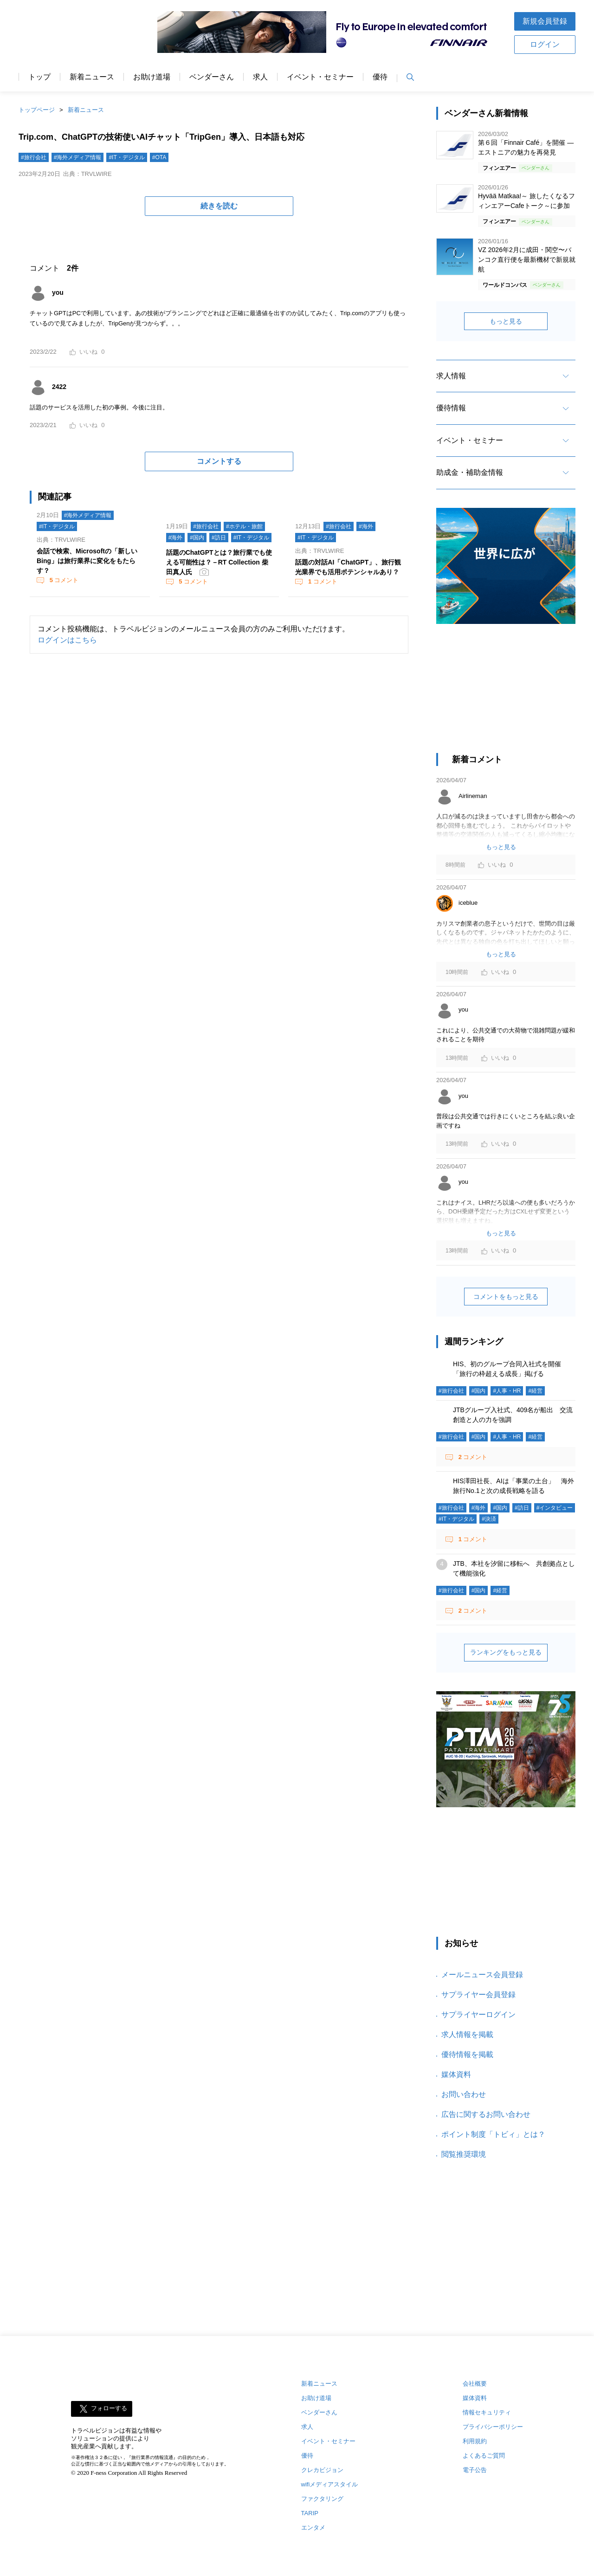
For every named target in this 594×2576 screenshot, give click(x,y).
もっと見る (506, 321)
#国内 (197, 537)
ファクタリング (322, 2498)
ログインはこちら (67, 640)
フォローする (109, 2408)
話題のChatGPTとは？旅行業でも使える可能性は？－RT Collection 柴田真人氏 (219, 562)
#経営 (535, 1391)
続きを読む (219, 206)
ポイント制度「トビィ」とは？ (493, 2134)
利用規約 (475, 2441)
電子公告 (475, 2469)
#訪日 (219, 537)
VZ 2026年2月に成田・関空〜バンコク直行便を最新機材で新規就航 (526, 259)
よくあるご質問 (484, 2455)
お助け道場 (151, 77)
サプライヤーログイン (478, 2014)
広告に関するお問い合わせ (485, 2114)
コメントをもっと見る (505, 1296)
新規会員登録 (545, 21)
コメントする (219, 461)
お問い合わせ (463, 2094)
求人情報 (451, 376)
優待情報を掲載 (467, 2054)
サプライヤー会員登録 (478, 1995)
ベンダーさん (211, 77)
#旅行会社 (33, 157)
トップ (39, 77)
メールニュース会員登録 (482, 1975)
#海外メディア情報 (78, 157)
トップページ (37, 109)
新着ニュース (92, 77)
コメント (63, 580)
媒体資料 (456, 2074)
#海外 (175, 537)
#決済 (489, 1519)
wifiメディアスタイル (329, 2484)
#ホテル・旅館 (244, 526)
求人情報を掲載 (467, 2034)
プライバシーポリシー (493, 2426)
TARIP (309, 2513)
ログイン (545, 44)
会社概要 (475, 2383)
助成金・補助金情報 (469, 472)
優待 (380, 77)
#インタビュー (554, 1508)
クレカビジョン (322, 2469)
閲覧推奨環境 (463, 2154)
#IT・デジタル (126, 157)
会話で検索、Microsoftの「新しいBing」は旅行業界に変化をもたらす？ (87, 560)
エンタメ (313, 2527)
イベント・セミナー (320, 77)
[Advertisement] (505, 693)
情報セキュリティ (487, 2412)
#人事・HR (507, 1391)
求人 (260, 77)
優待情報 (451, 408)
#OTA (159, 157)
